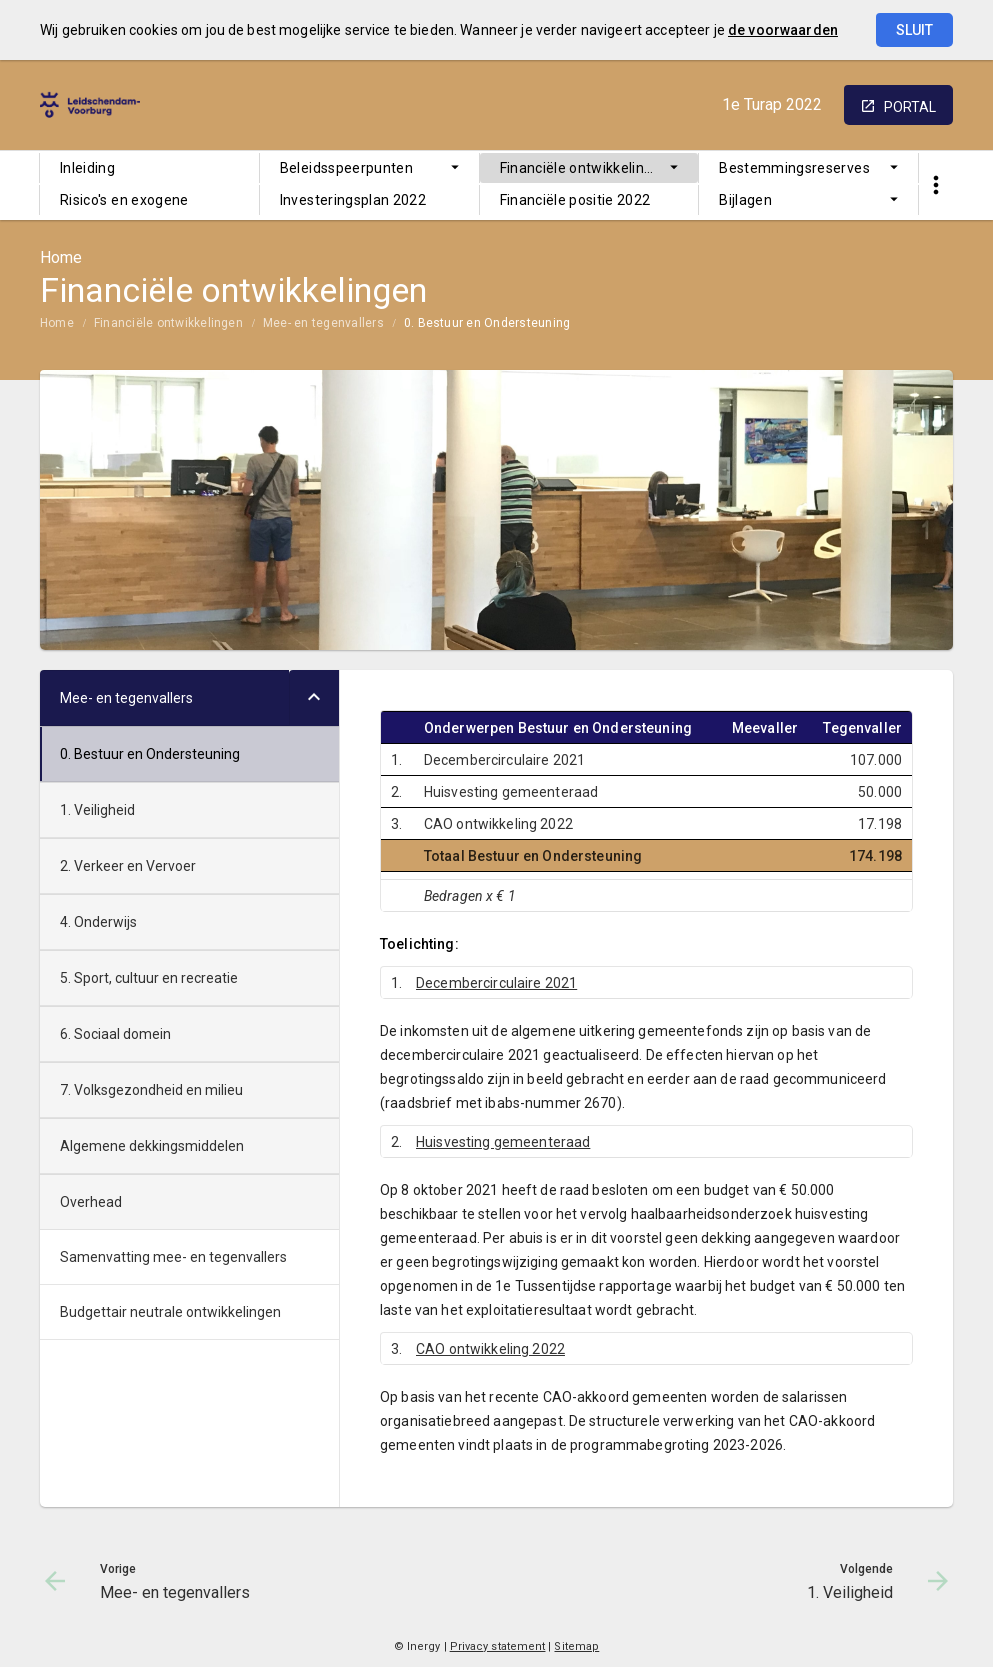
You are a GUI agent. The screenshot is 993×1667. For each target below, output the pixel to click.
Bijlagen (745, 200)
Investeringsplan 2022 (353, 200)
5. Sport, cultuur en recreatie (149, 978)
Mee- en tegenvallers (323, 323)
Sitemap (576, 1646)
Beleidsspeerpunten (346, 168)
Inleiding (87, 168)
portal (910, 107)
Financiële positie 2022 (575, 200)
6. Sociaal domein (115, 1034)
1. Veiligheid (97, 810)
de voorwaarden (783, 30)
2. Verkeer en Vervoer (128, 866)
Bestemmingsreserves (794, 168)
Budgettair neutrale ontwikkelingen (170, 1312)
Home (57, 323)
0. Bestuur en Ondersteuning (487, 323)
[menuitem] (149, 168)
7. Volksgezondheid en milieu (151, 1090)
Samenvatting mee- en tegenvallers (173, 1257)
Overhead (91, 1202)
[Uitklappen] (314, 698)
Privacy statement (498, 1646)
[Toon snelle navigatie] (935, 185)
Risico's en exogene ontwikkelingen (124, 203)
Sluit (914, 30)
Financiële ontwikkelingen (585, 168)
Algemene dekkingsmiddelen (152, 1146)
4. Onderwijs (98, 922)
